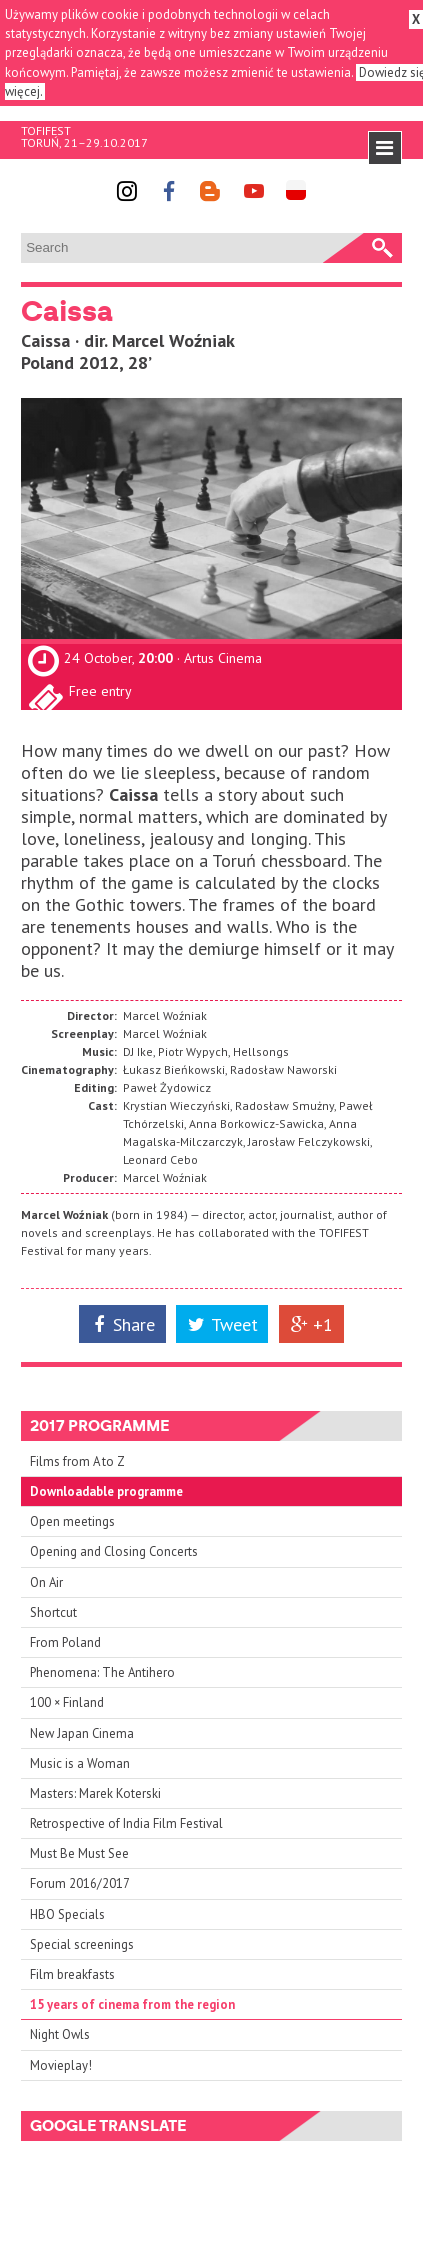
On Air (46, 1582)
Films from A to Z (77, 1461)
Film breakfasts (72, 1974)
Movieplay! (61, 2065)
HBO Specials (67, 1914)
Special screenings (82, 1944)
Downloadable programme (106, 1491)
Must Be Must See (79, 1853)
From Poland (65, 1642)
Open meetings (72, 1521)
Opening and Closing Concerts (114, 1551)
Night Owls (60, 2034)
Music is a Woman (80, 1763)
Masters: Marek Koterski (95, 1793)
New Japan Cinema (82, 1733)
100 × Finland (67, 1702)
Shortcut (53, 1612)
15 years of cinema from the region (132, 2004)
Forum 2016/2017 (80, 1883)
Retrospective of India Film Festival (126, 1823)
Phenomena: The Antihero (102, 1672)
